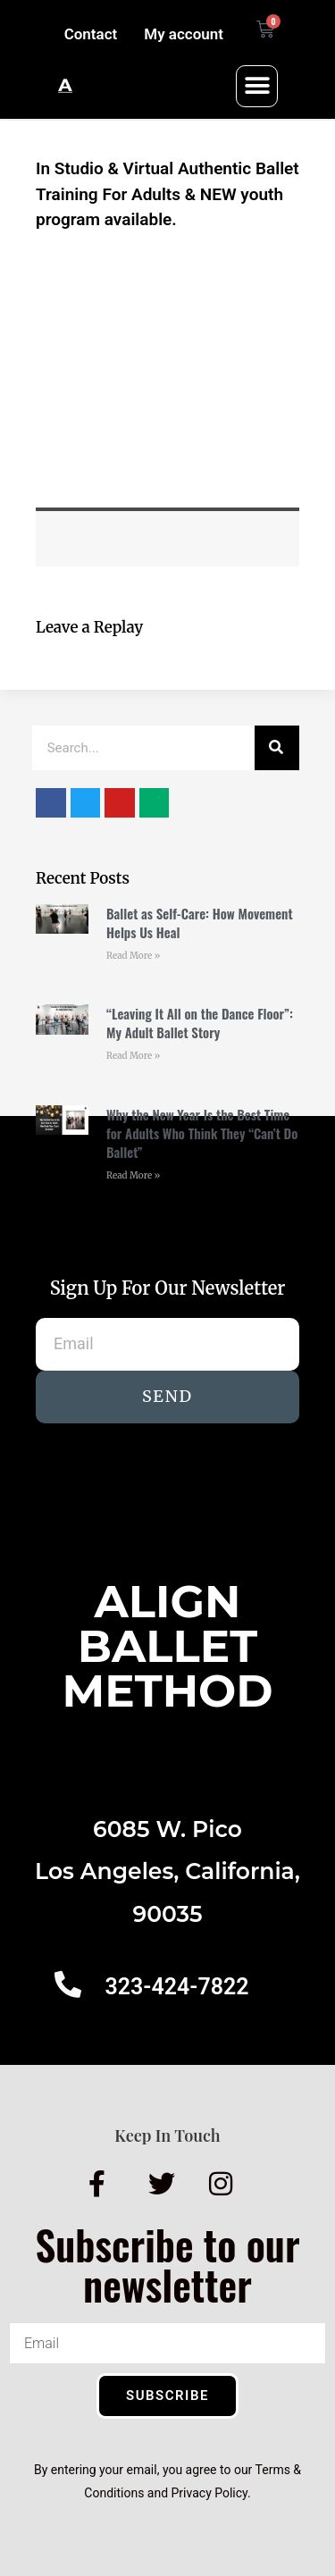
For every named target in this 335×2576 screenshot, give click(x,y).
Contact (91, 34)
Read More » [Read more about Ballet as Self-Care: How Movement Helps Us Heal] (133, 955)
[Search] (277, 748)
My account (183, 34)
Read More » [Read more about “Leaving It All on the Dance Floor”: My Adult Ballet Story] (133, 1055)
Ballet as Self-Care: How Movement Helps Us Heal (199, 922)
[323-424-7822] (67, 1984)
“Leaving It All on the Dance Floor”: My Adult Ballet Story (199, 1022)
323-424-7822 (176, 1987)
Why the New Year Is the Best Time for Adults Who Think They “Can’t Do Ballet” (201, 1133)
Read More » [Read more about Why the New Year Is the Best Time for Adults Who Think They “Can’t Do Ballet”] (133, 1175)
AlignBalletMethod (167, 1646)
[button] (257, 86)
